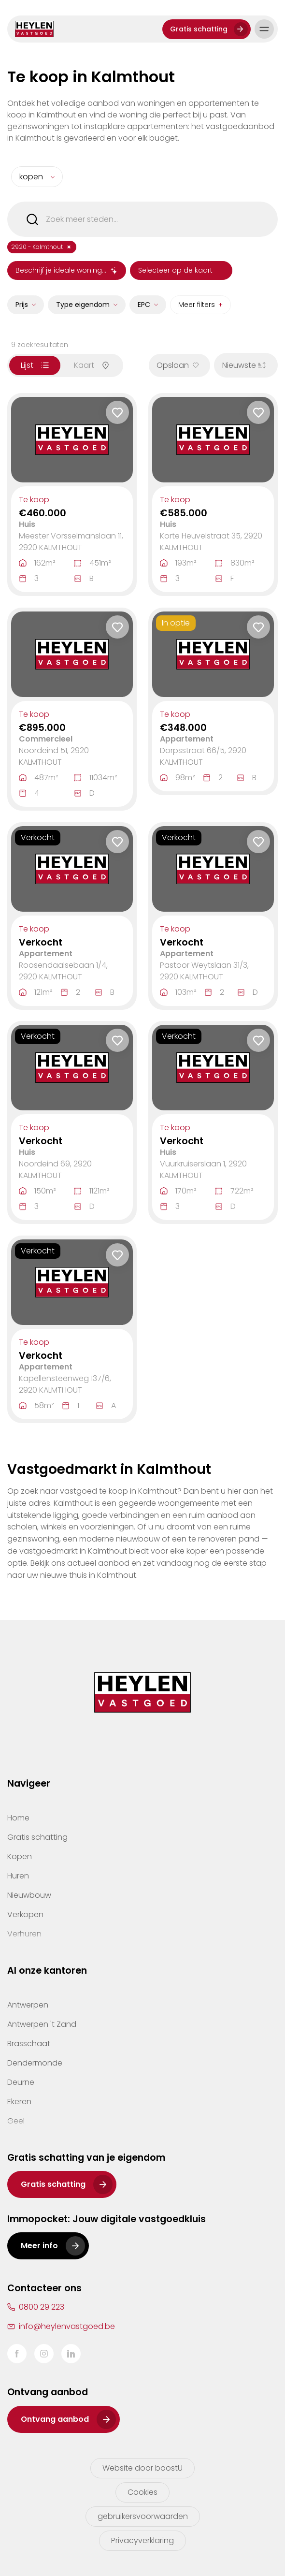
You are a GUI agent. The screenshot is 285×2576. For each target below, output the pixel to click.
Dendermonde (34, 2062)
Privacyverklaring (142, 2540)
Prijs (21, 304)
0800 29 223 (41, 2307)
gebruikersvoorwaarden (143, 2516)
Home (18, 1817)
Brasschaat (28, 2043)
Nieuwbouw (29, 1895)
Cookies (142, 2492)
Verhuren (24, 1933)
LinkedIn (71, 2353)
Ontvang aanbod (55, 2419)
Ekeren (19, 2101)
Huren (18, 1875)
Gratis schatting (199, 29)
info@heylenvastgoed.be (67, 2326)
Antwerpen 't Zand (41, 2024)
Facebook (17, 2353)
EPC (144, 304)
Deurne (20, 2082)
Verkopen (25, 1914)
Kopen (19, 1856)
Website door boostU (142, 2468)
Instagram (44, 2353)
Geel (16, 2120)
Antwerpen (27, 2004)
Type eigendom (83, 304)
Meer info (39, 2245)
